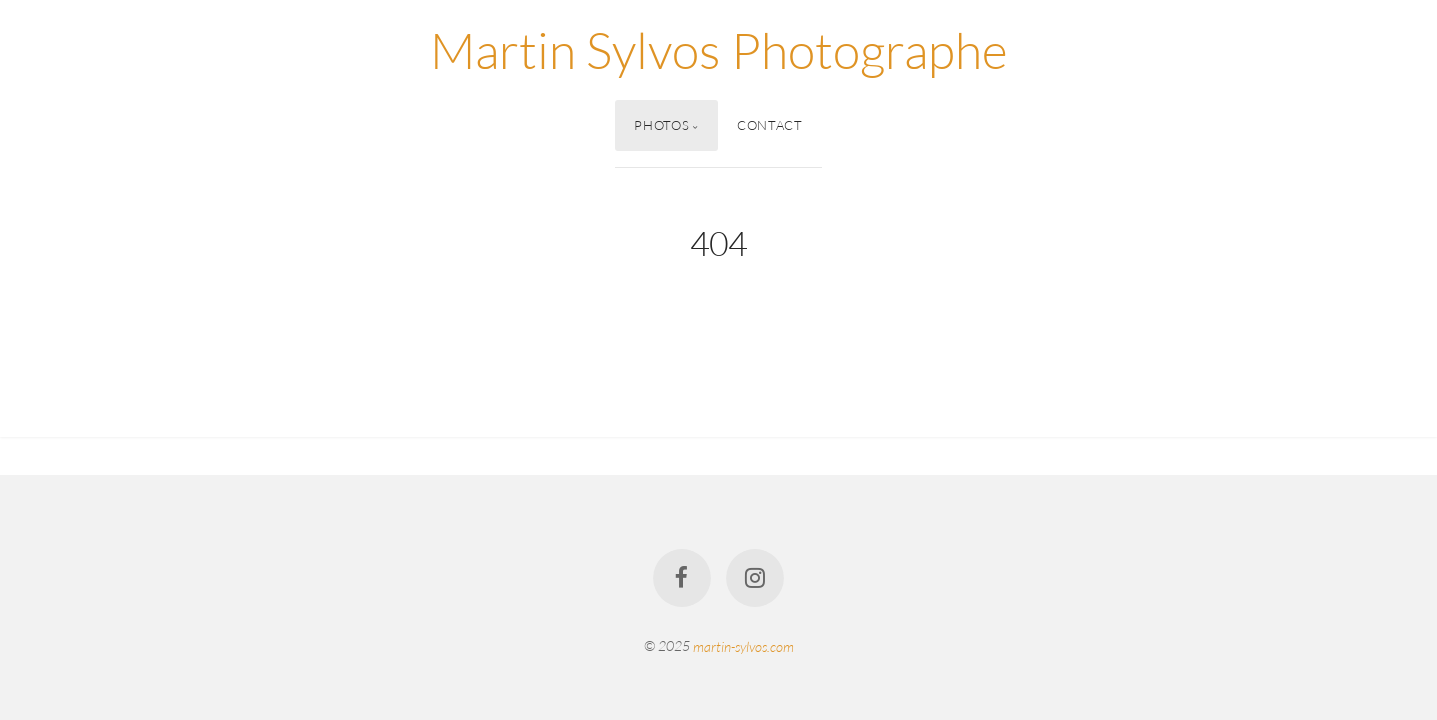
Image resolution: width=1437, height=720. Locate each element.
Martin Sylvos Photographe (719, 49)
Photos (661, 125)
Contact (769, 125)
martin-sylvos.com (743, 645)
